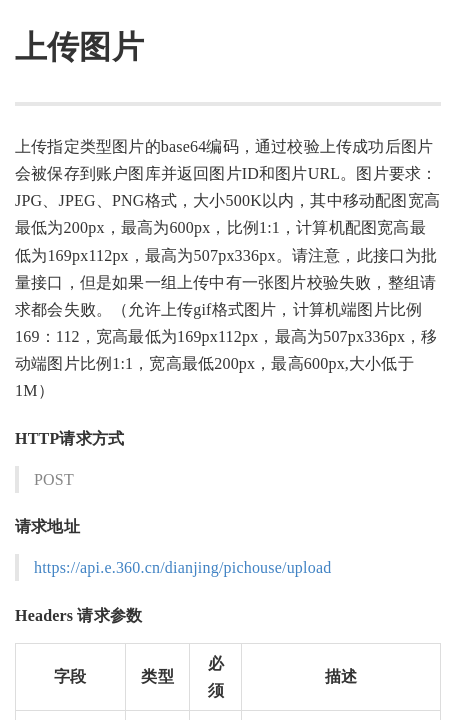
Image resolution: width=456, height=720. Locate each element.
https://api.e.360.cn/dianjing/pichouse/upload (182, 567)
